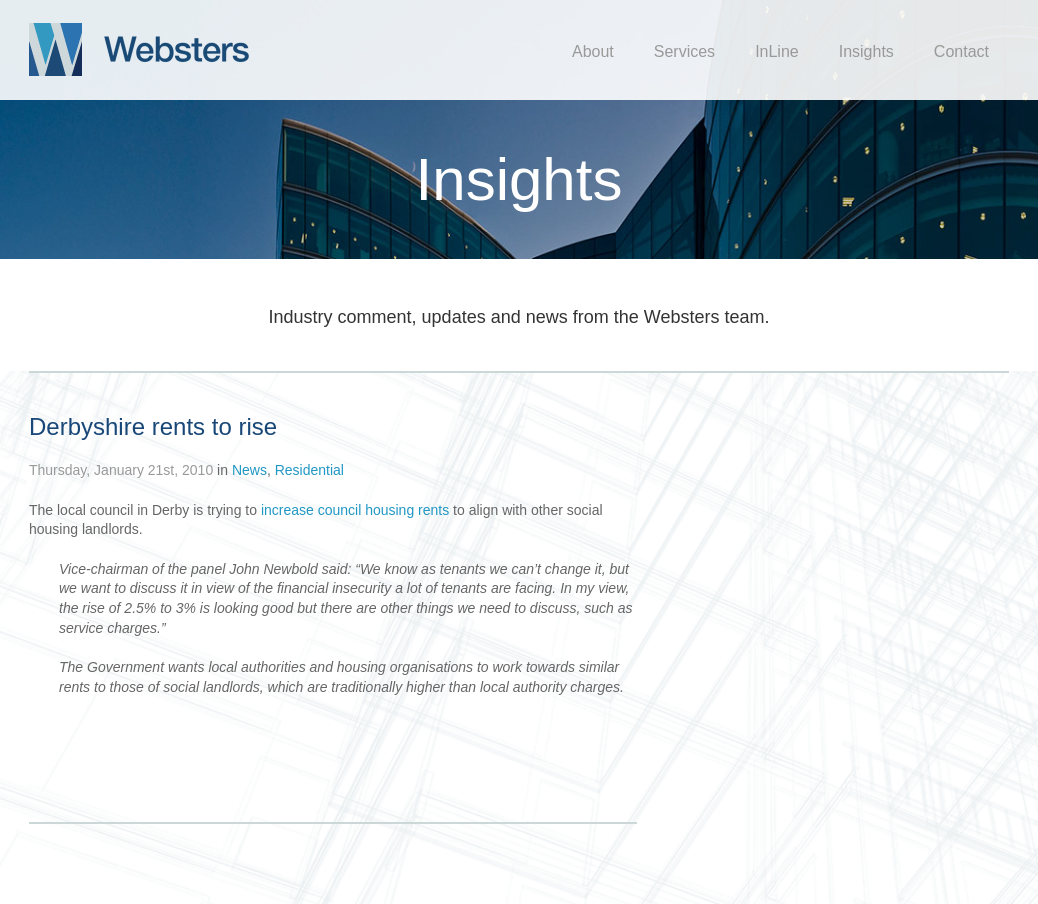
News (249, 470)
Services (684, 51)
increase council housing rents (355, 510)
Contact (961, 51)
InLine (777, 51)
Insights (866, 51)
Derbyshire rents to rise (153, 426)
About (593, 51)
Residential (309, 470)
